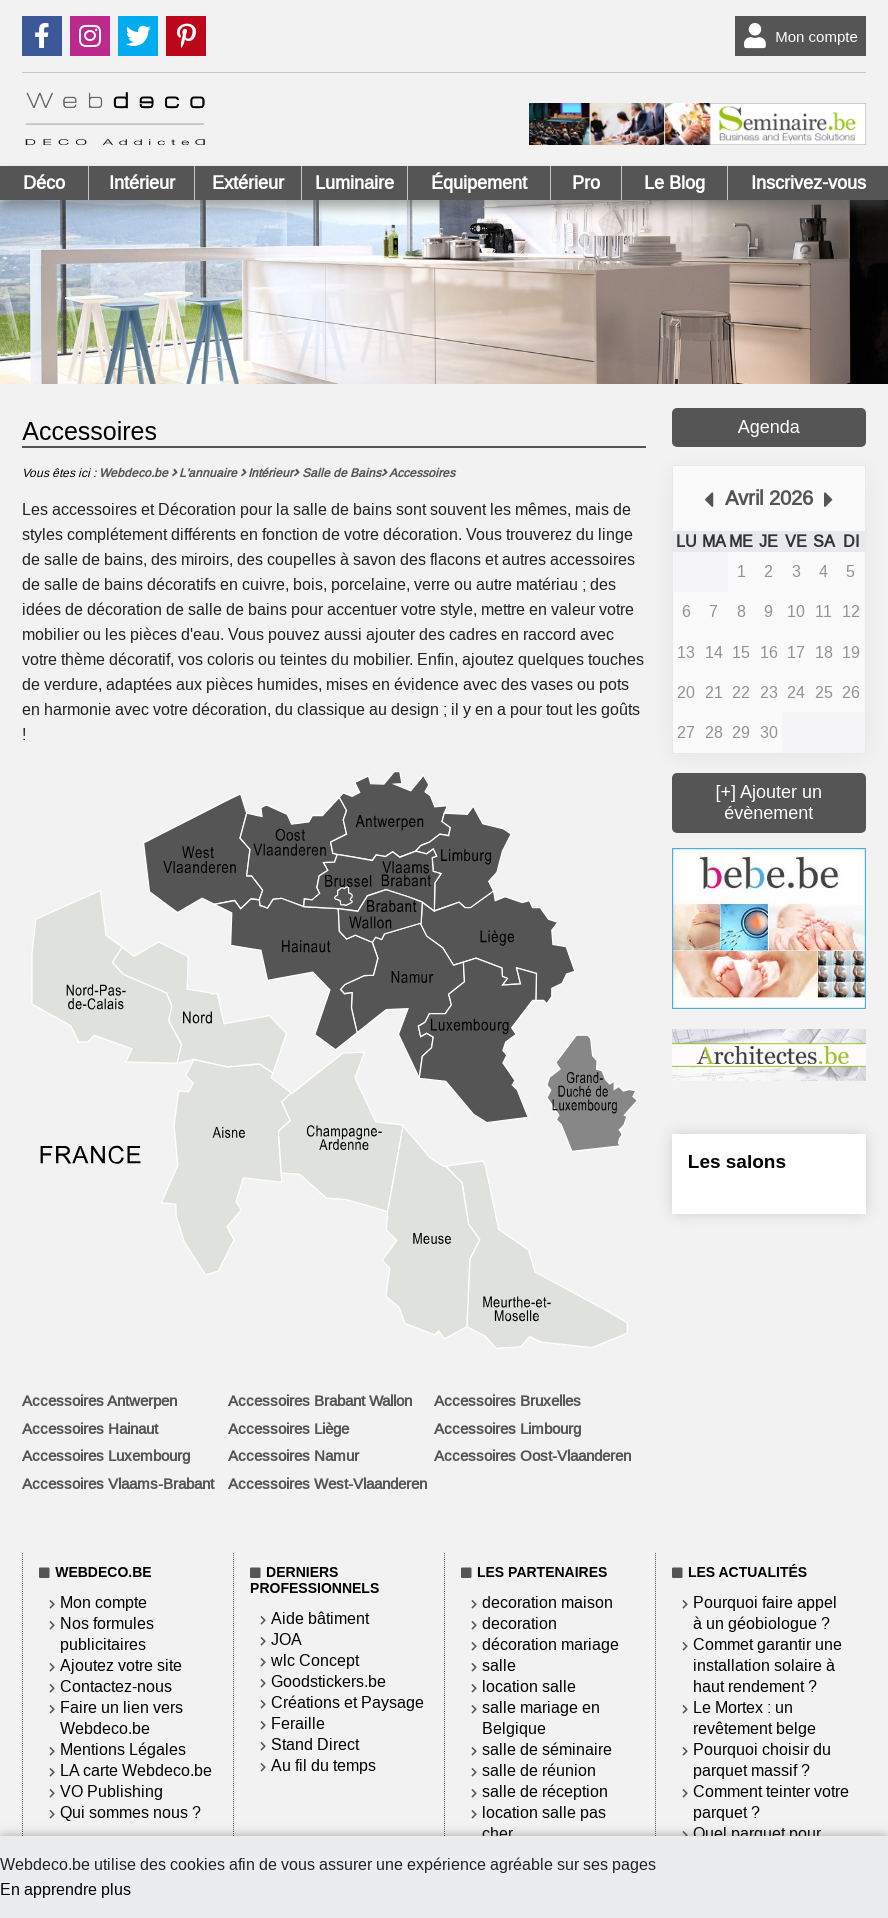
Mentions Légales (123, 1749)
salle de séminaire (547, 1749)
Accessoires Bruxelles (507, 1401)
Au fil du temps (323, 1765)
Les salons (737, 1161)
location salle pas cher (544, 1823)
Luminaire (354, 183)
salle (499, 1665)
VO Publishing (111, 1791)
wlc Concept (315, 1660)
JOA (286, 1639)
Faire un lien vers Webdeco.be (121, 1718)
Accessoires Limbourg (507, 1429)
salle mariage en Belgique (541, 1718)
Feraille (298, 1723)
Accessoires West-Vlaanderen (327, 1484)
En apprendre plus (65, 1889)
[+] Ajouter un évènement (769, 802)
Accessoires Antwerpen (99, 1401)
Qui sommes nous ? (130, 1812)
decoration (519, 1623)
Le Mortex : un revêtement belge (754, 1718)
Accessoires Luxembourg (106, 1456)
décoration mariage (550, 1644)
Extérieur (248, 183)
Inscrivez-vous (808, 183)
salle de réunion (539, 1770)
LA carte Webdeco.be (136, 1770)
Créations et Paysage (347, 1702)
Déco (44, 183)
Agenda (769, 427)
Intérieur (142, 183)
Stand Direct (315, 1744)
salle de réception (545, 1791)
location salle (529, 1686)
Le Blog (674, 183)
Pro (586, 183)
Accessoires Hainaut (90, 1429)
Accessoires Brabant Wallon (320, 1401)
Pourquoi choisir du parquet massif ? (762, 1760)
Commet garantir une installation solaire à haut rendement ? (767, 1665)
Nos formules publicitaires (107, 1634)
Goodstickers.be (328, 1681)
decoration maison (547, 1602)
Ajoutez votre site (121, 1665)
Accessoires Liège (288, 1429)
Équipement (479, 183)
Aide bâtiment (320, 1618)
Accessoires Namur (293, 1456)
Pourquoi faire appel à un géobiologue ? (765, 1613)
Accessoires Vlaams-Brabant (118, 1484)
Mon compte (796, 36)
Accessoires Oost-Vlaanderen (532, 1456)
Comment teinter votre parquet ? (771, 1802)
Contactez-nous (116, 1686)
